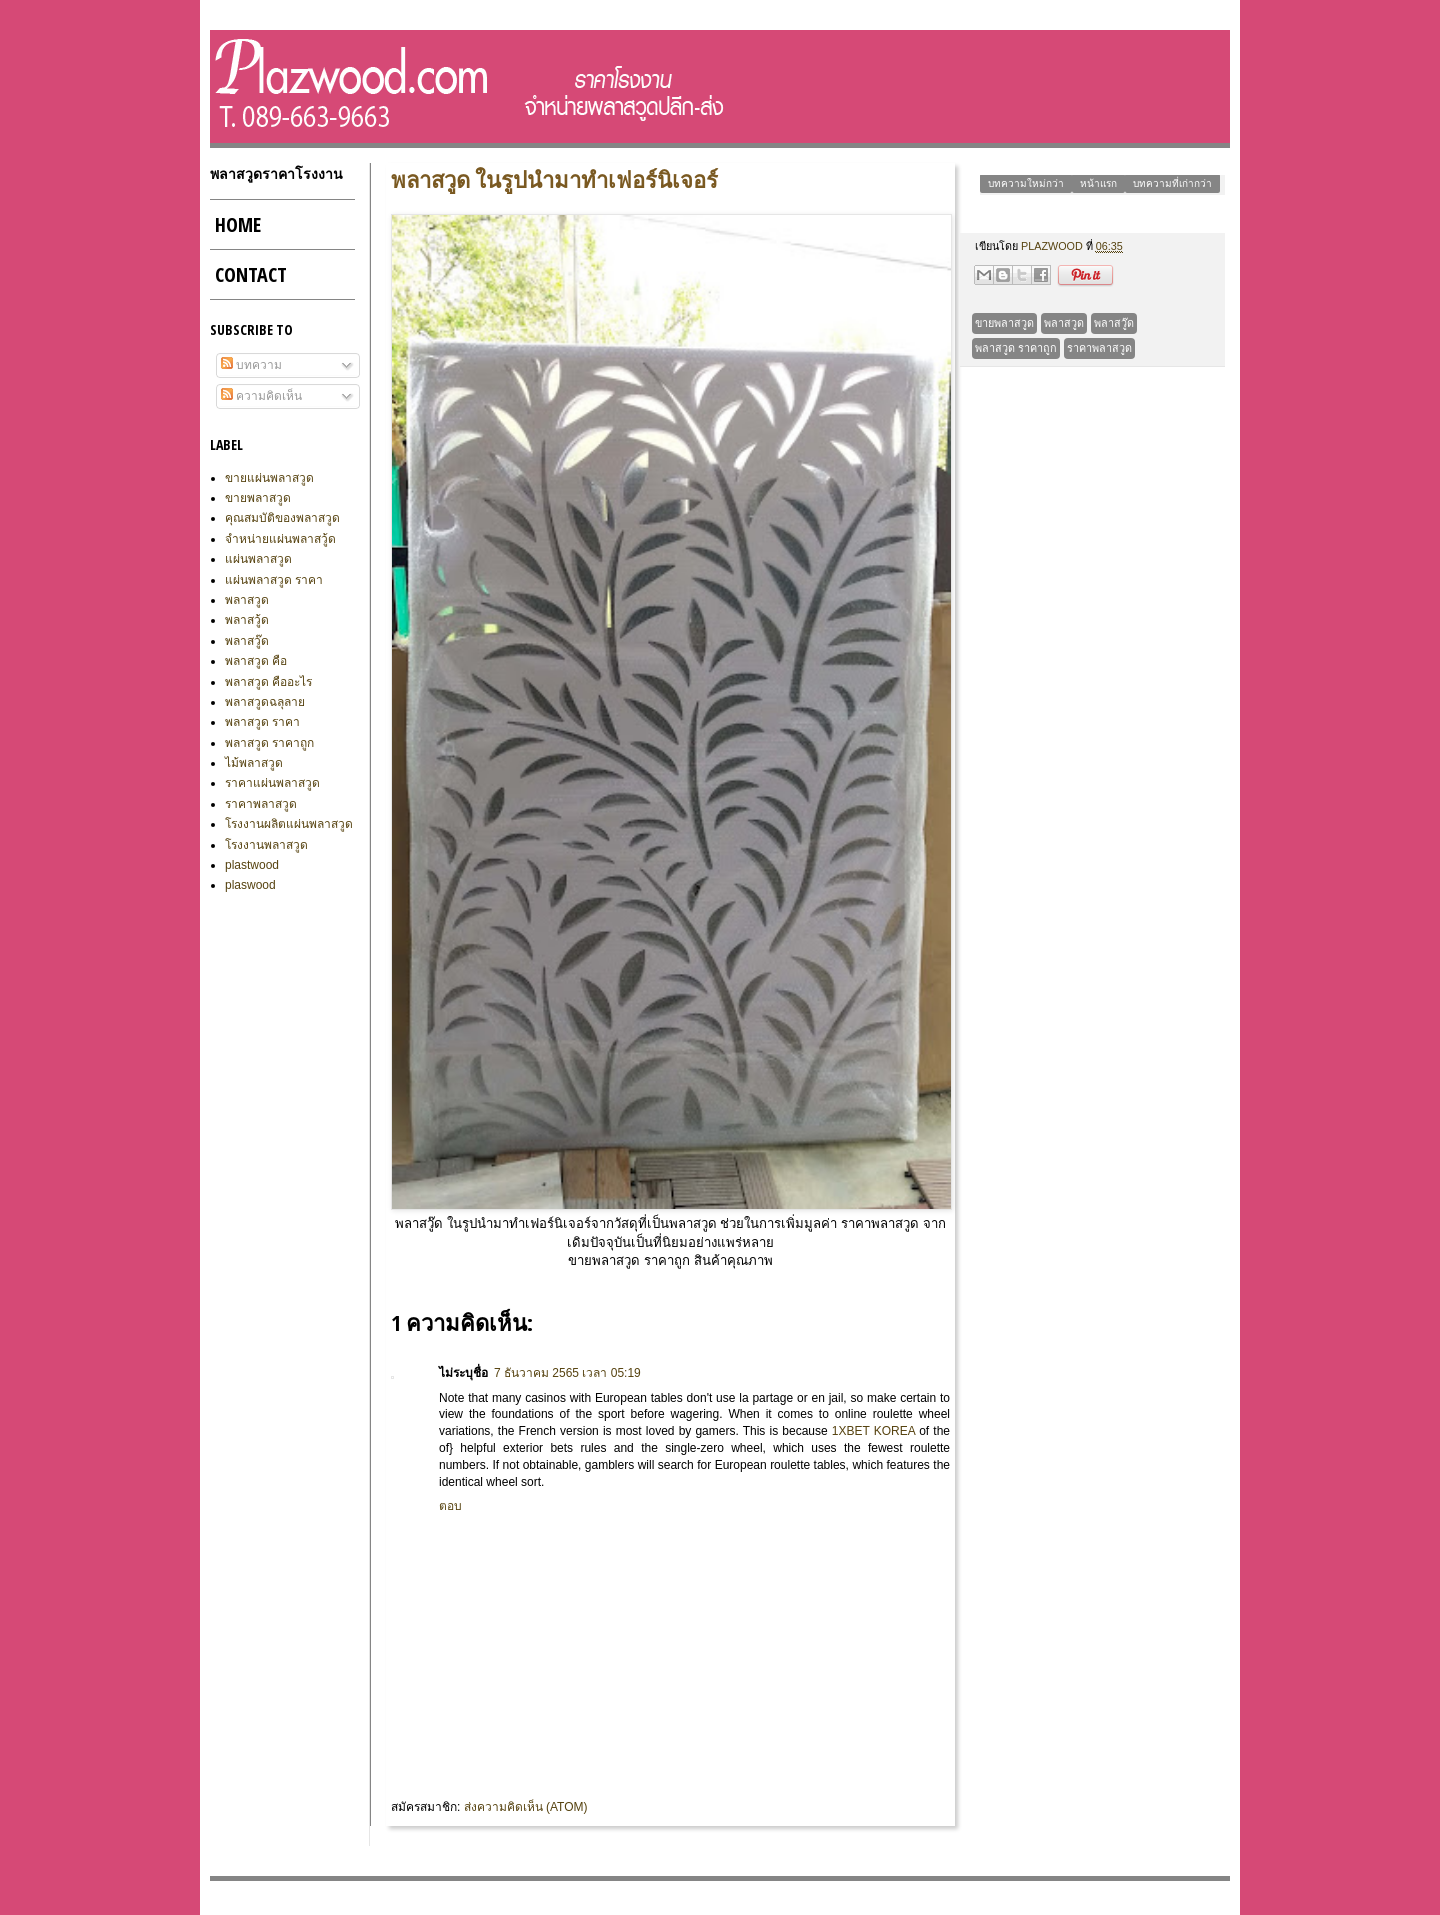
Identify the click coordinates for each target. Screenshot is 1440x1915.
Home (238, 224)
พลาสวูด (1064, 323)
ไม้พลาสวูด (254, 763)
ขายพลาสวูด (1004, 323)
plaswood (250, 885)
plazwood (1053, 246)
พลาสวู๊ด (1114, 323)
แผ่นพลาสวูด (258, 559)
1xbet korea (873, 1431)
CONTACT (251, 274)
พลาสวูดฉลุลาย (265, 702)
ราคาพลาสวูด (1099, 348)
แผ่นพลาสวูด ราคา (274, 580)
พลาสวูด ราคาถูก (1016, 348)
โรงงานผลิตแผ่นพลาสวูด (289, 824)
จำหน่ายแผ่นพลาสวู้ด (280, 539)
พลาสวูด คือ (256, 661)
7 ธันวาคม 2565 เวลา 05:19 (567, 1373)
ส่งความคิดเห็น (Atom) (526, 1807)
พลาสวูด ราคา (262, 722)
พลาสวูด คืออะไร (268, 682)
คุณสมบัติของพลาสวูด (282, 518)
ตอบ (450, 1506)
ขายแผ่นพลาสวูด (269, 478)
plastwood (252, 865)
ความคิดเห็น (261, 396)
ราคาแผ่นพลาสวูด (272, 783)
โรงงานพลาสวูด (266, 845)
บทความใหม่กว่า (1026, 183)
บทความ (251, 365)
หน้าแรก (1098, 183)
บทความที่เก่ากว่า (1172, 183)
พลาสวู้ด (247, 620)
